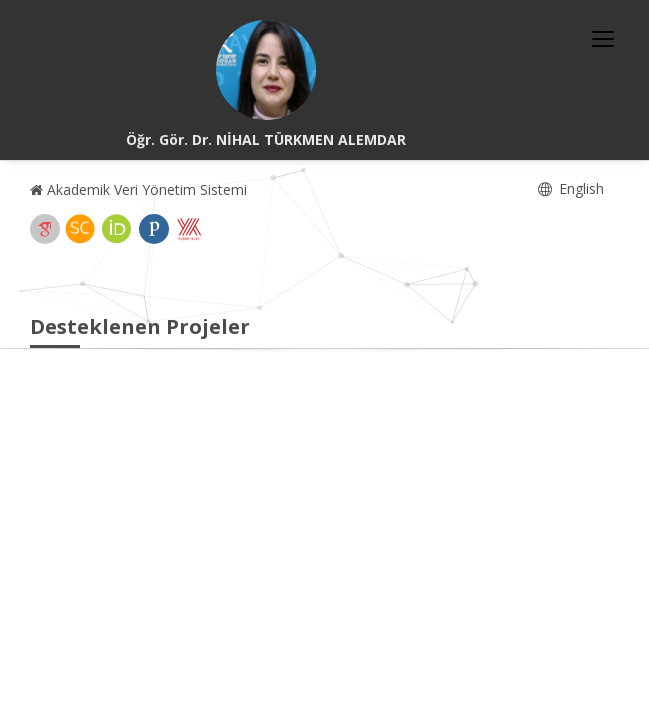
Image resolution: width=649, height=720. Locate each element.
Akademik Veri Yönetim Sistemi (138, 189)
